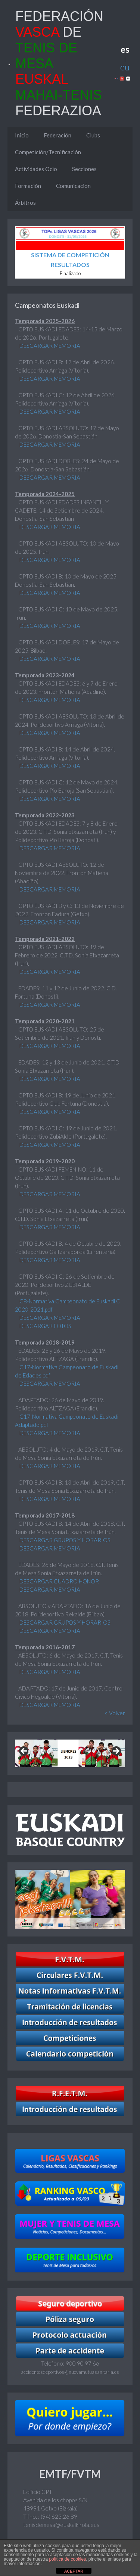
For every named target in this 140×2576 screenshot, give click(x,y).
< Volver (115, 1713)
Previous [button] (24, 1751)
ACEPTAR (73, 2571)
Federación (57, 135)
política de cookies (67, 2559)
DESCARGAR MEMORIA (49, 345)
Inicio (22, 135)
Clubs (93, 135)
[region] (70, 1753)
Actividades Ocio (36, 168)
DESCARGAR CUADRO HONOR (58, 1581)
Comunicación (73, 185)
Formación (28, 185)
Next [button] (115, 1751)
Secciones (84, 168)
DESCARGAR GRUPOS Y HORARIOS (64, 1540)
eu (125, 66)
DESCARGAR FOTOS (44, 1325)
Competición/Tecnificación (48, 152)
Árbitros (25, 202)
